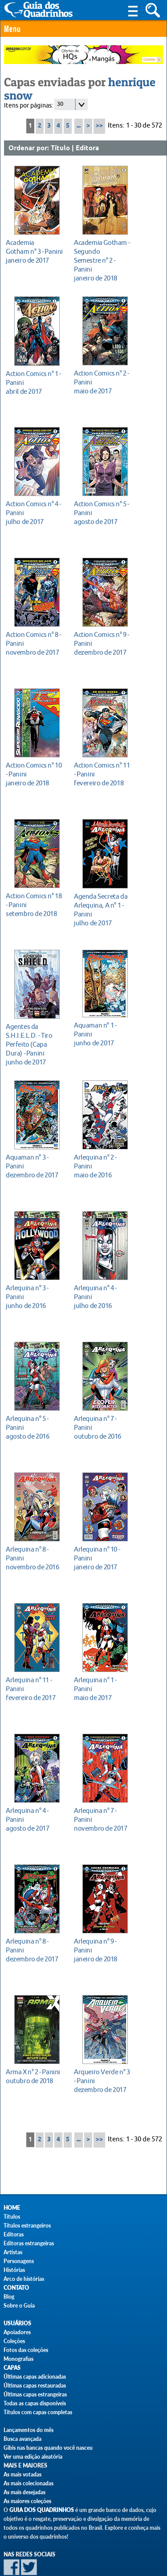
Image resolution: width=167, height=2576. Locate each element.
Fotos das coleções (26, 2350)
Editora (87, 148)
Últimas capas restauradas (35, 2385)
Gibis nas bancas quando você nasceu (48, 2447)
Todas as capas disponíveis (35, 2403)
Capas (12, 2367)
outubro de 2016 (102, 1427)
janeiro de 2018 (102, 260)
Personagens (19, 2261)
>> (99, 126)
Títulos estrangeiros (27, 2225)
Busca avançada (22, 2439)
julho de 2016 (102, 1297)
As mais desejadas (24, 2492)
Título (60, 148)
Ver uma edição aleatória (33, 2456)
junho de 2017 (34, 1044)
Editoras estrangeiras (29, 2243)
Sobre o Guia (19, 2305)
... (79, 126)
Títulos (12, 2216)
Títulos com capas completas (38, 2412)
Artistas (13, 2252)
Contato (16, 2287)
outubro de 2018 (34, 2076)
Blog (9, 2296)
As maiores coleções (27, 2501)
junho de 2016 (34, 1297)
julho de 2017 (34, 513)
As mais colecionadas (28, 2483)
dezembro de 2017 (102, 643)
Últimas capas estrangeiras (35, 2394)
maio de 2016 (102, 1166)
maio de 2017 (102, 382)
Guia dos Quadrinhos (41, 2510)
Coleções (14, 2341)
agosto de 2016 (34, 1427)
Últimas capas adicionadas (35, 2376)
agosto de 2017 (102, 513)
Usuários (17, 2323)
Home (12, 2207)
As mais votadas (22, 2474)
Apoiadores (17, 2332)
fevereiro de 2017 (34, 1689)
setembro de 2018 (34, 905)
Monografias (18, 2359)
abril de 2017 (34, 382)
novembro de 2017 (34, 643)
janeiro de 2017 (34, 251)
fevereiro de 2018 (102, 774)
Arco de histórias (24, 2279)
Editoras (14, 2234)
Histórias (14, 2270)
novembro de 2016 (34, 1558)
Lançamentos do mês (28, 2430)
